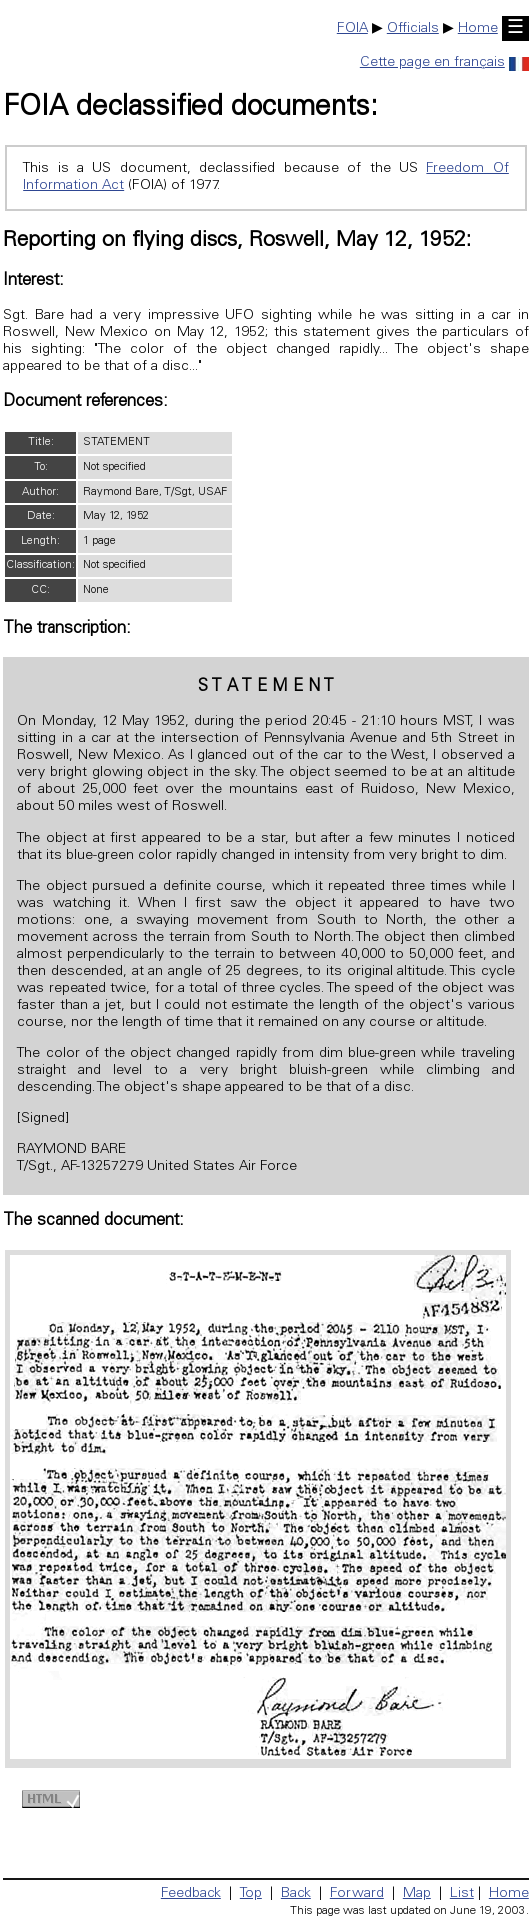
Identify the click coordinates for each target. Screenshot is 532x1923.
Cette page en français (444, 63)
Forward (357, 1894)
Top (251, 1894)
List (462, 1894)
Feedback (191, 1894)
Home (478, 29)
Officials (413, 29)
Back (296, 1894)
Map (417, 1894)
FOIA (352, 29)
